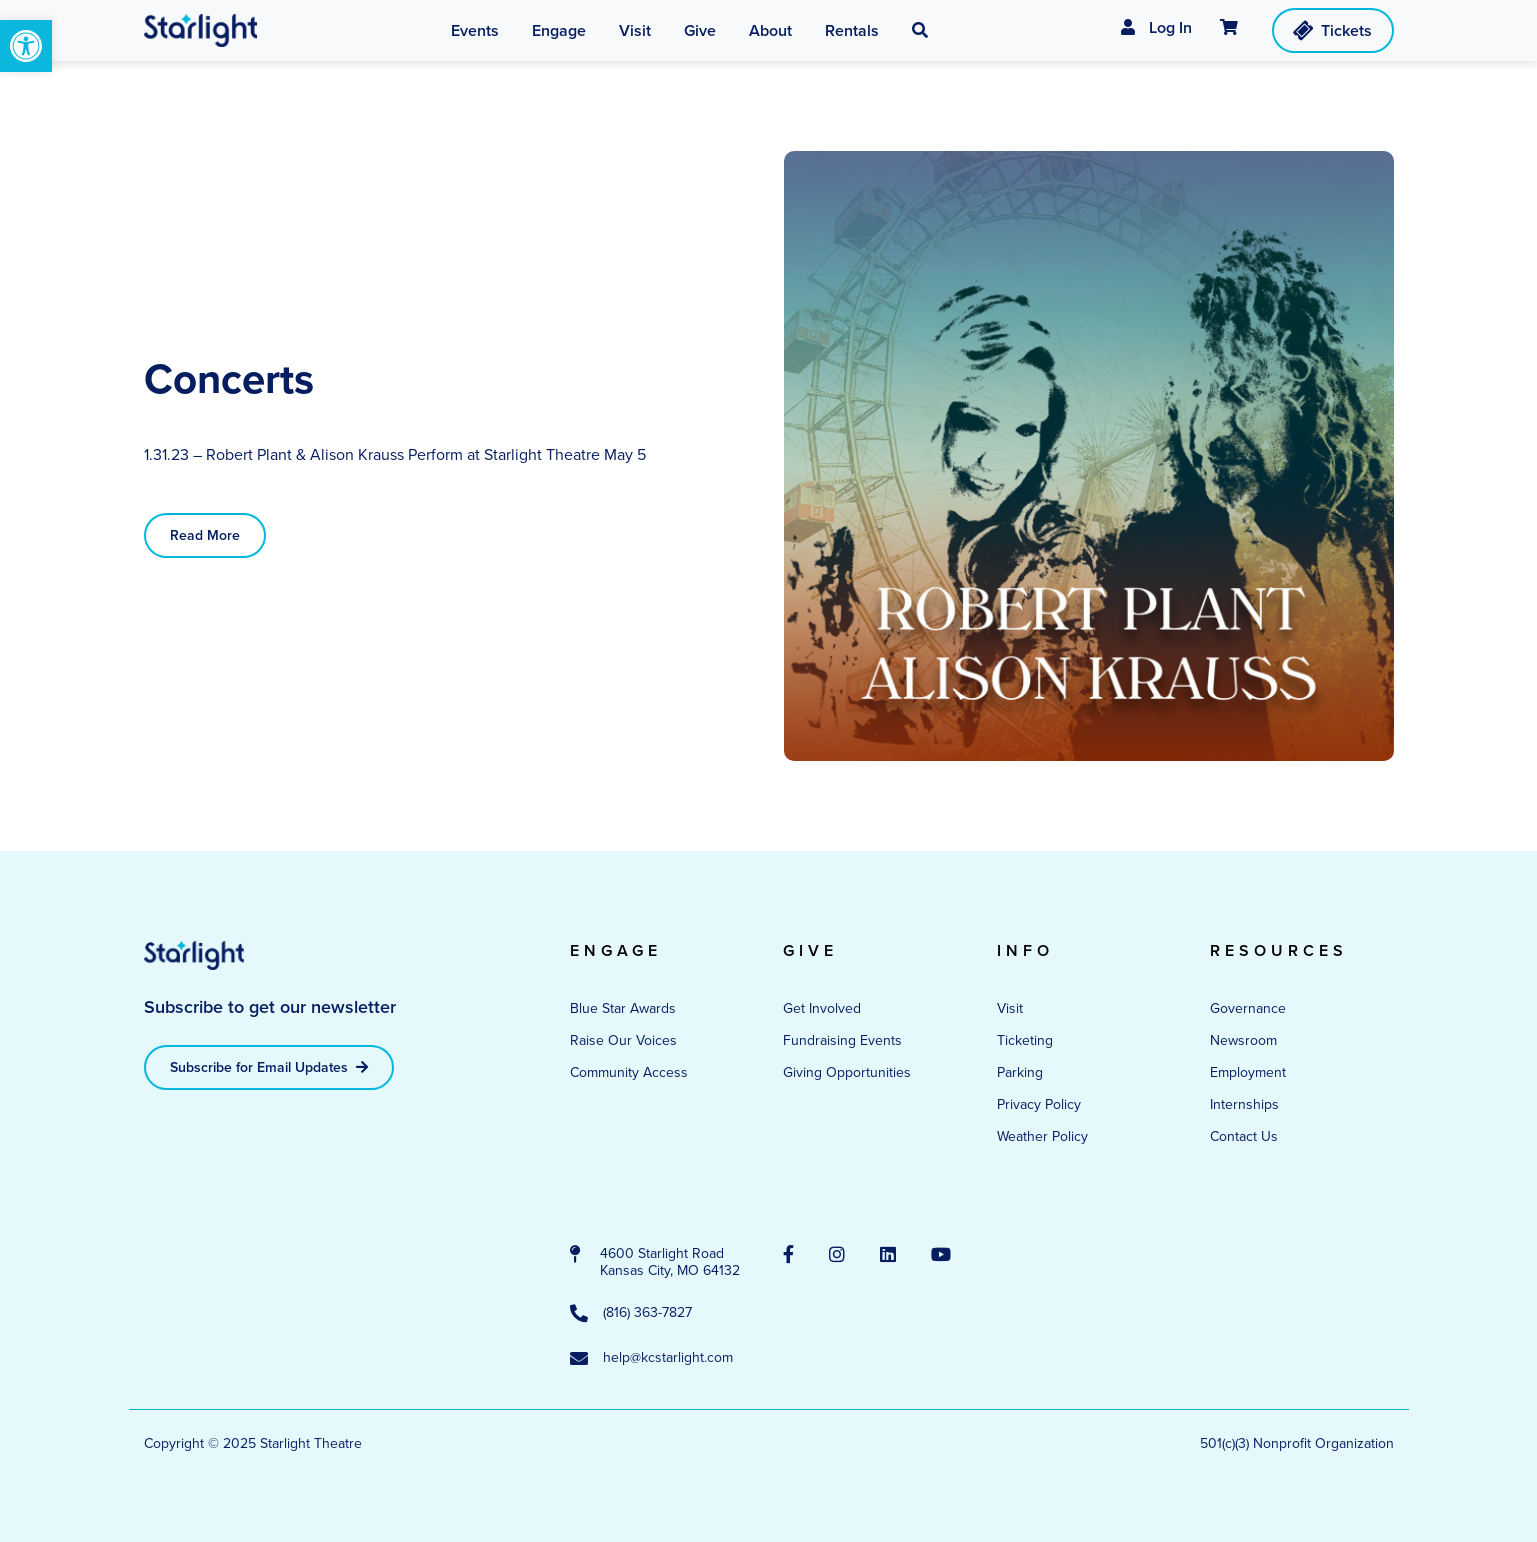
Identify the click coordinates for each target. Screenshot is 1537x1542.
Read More (205, 535)
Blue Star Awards (623, 1008)
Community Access (629, 1072)
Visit (1010, 1008)
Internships (1244, 1104)
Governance (1248, 1008)
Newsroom (1243, 1040)
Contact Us (1244, 1136)
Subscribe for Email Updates (269, 1067)
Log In (1156, 27)
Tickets (1330, 30)
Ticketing (1025, 1040)
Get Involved (822, 1008)
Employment (1248, 1072)
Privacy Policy (1039, 1104)
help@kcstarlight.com (651, 1359)
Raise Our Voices (623, 1040)
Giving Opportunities (847, 1072)
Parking (1020, 1072)
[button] (920, 31)
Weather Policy (1042, 1136)
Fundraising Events (842, 1040)
